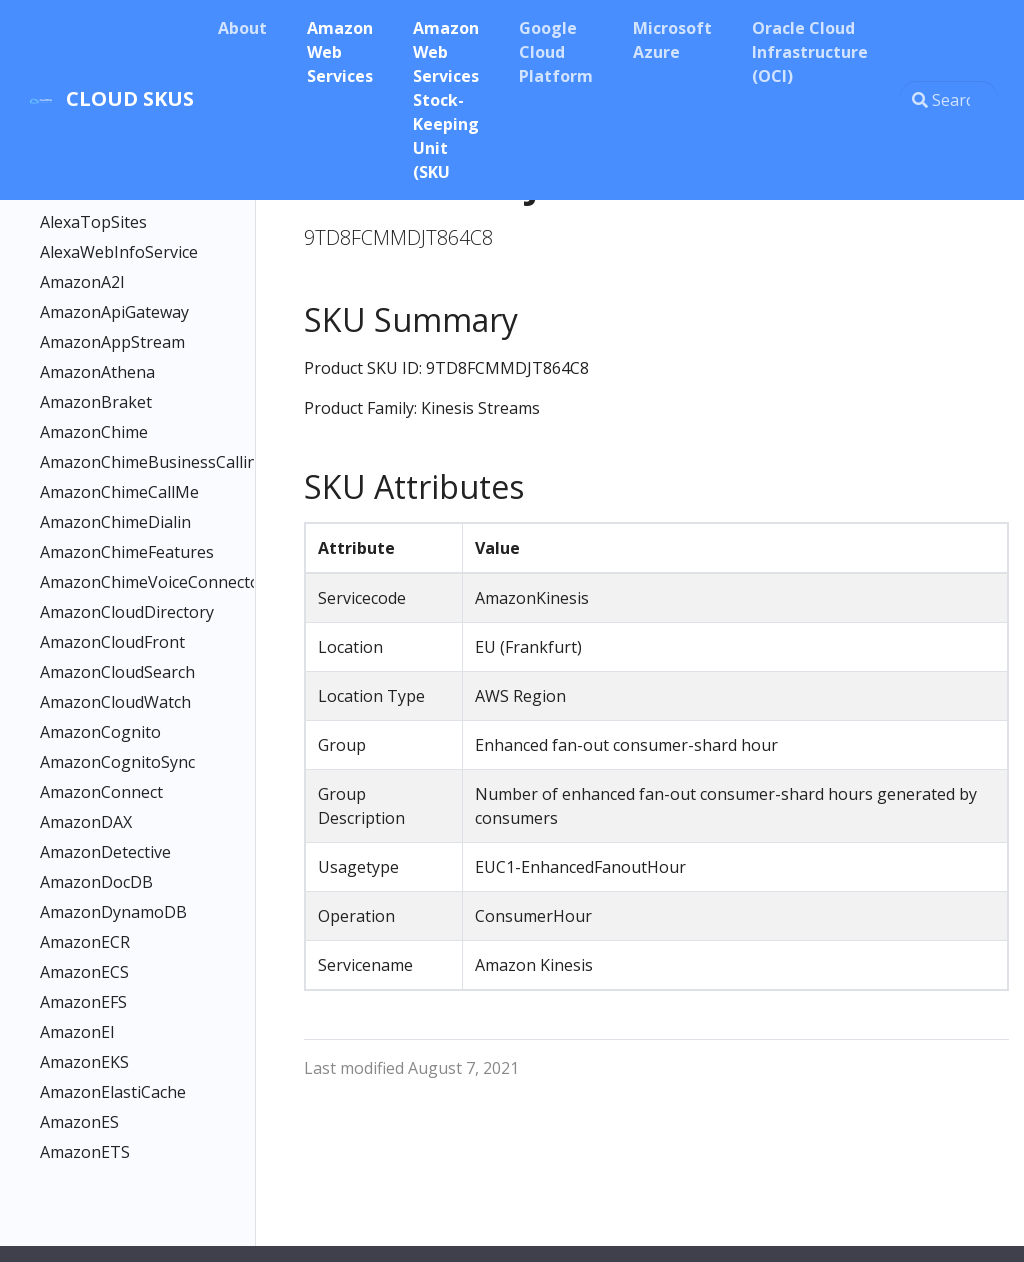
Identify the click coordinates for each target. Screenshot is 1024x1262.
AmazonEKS (84, 1062)
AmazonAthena (97, 372)
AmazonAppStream (112, 342)
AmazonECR (85, 942)
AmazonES (79, 1122)
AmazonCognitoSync (117, 762)
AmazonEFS (83, 1002)
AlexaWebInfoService (119, 252)
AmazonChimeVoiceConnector (119, 582)
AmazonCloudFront (112, 642)
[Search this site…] (948, 100)
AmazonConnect (101, 792)
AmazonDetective (105, 852)
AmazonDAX (86, 822)
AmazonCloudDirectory (119, 612)
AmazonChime (94, 432)
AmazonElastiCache (113, 1092)
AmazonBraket (96, 402)
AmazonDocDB (96, 882)
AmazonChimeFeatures (119, 552)
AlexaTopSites (93, 222)
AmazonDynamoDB (113, 912)
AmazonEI (77, 1032)
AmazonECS (84, 972)
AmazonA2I (82, 282)
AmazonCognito (100, 732)
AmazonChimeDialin (115, 522)
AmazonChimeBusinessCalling (119, 462)
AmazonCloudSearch (117, 672)
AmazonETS (85, 1152)
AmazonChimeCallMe (119, 492)
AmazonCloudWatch (115, 702)
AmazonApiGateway (114, 312)
